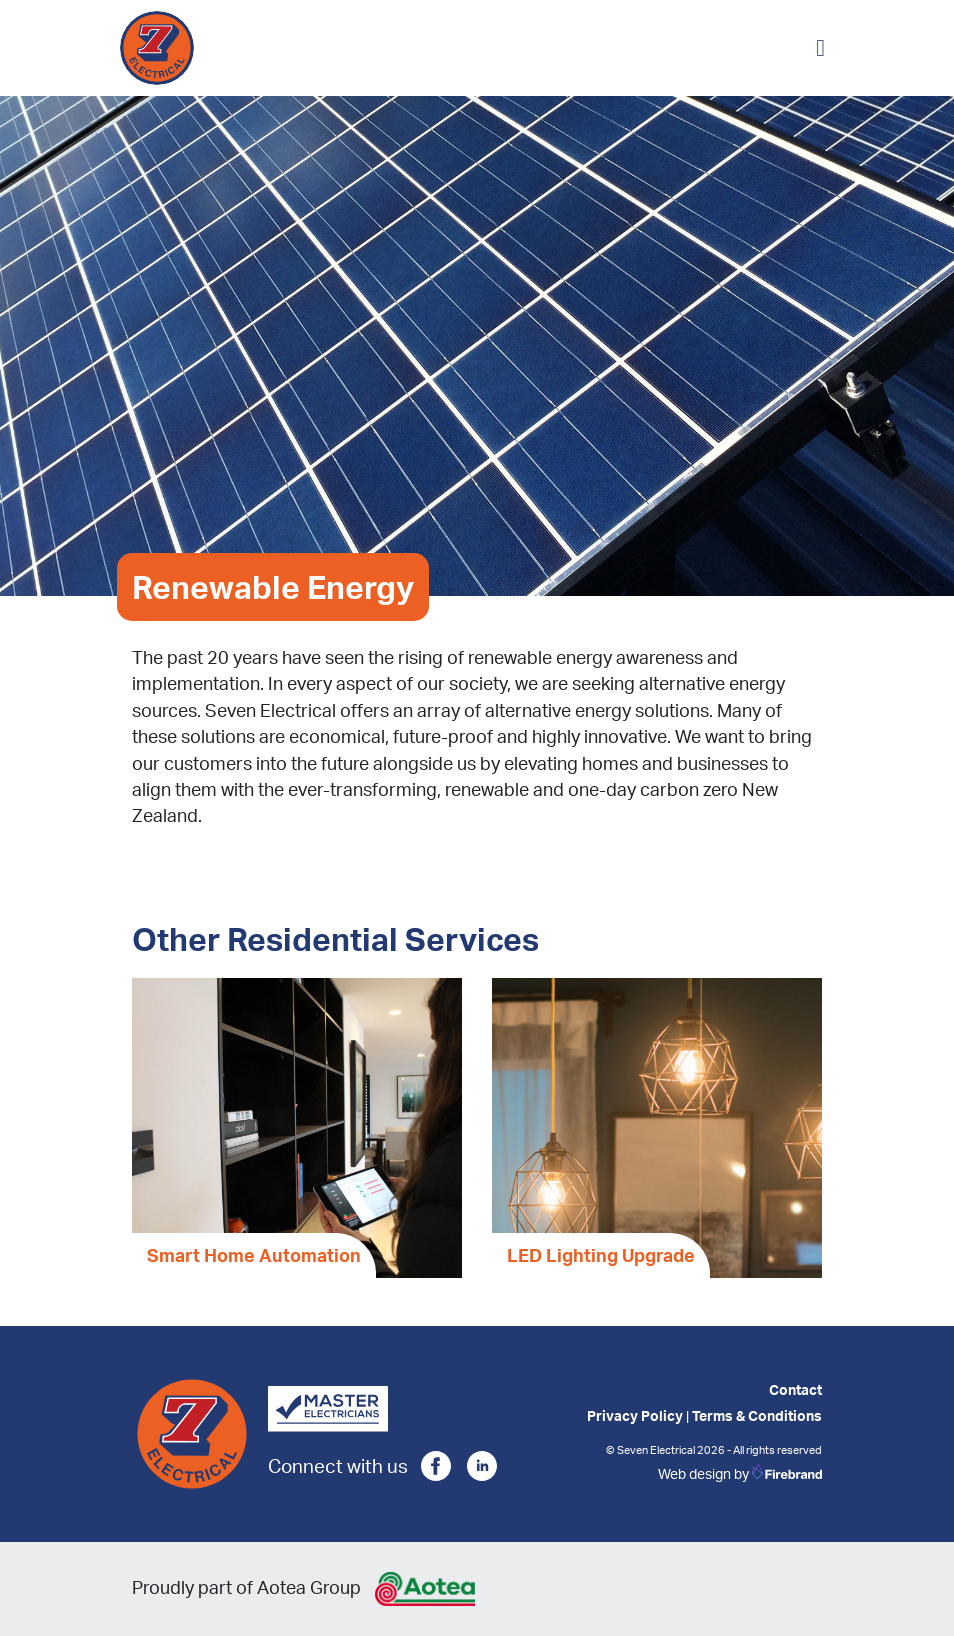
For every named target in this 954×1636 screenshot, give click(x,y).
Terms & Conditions (757, 1415)
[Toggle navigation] (820, 48)
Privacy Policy (635, 1415)
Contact (795, 1389)
